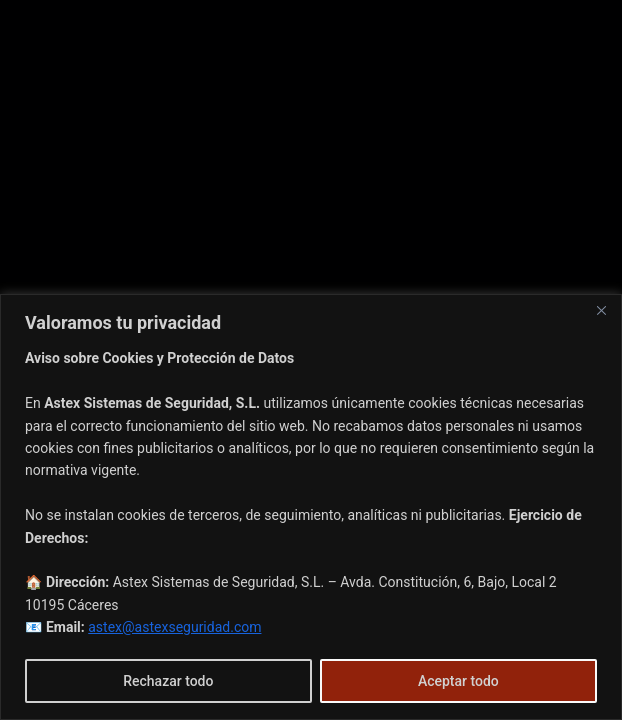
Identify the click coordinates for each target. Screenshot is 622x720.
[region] (311, 507)
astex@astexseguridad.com (174, 627)
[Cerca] (601, 311)
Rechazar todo (168, 681)
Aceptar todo (458, 681)
